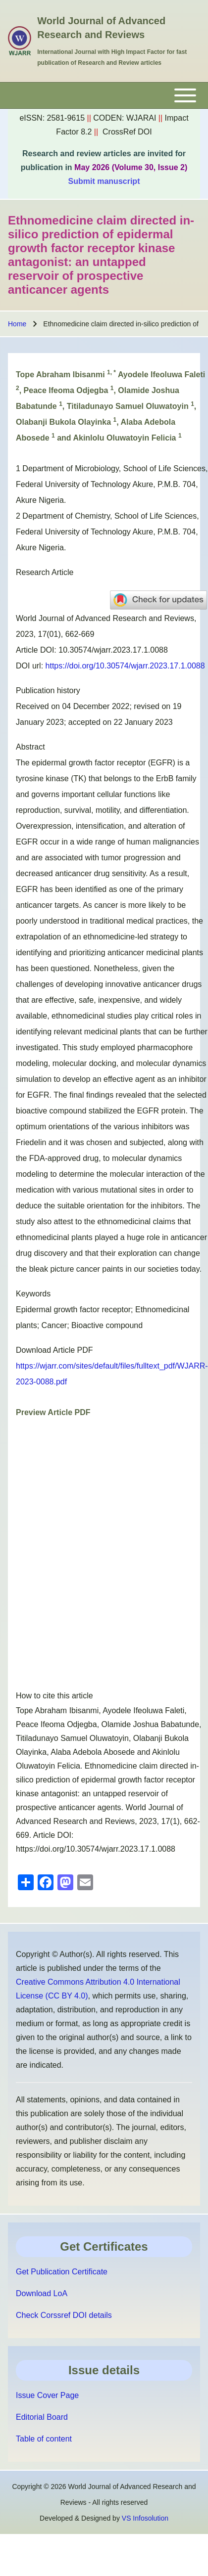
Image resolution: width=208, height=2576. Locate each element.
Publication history (48, 690)
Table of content (44, 2439)
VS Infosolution (145, 2518)
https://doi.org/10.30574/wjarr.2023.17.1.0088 (125, 666)
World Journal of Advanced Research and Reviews (101, 27)
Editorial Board (42, 2417)
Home (17, 324)
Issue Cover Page (47, 2395)
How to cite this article (54, 1695)
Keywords (33, 1293)
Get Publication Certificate (61, 2271)
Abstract (30, 747)
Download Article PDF (54, 1350)
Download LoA (41, 2293)
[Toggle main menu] (104, 95)
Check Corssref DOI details (64, 2315)
